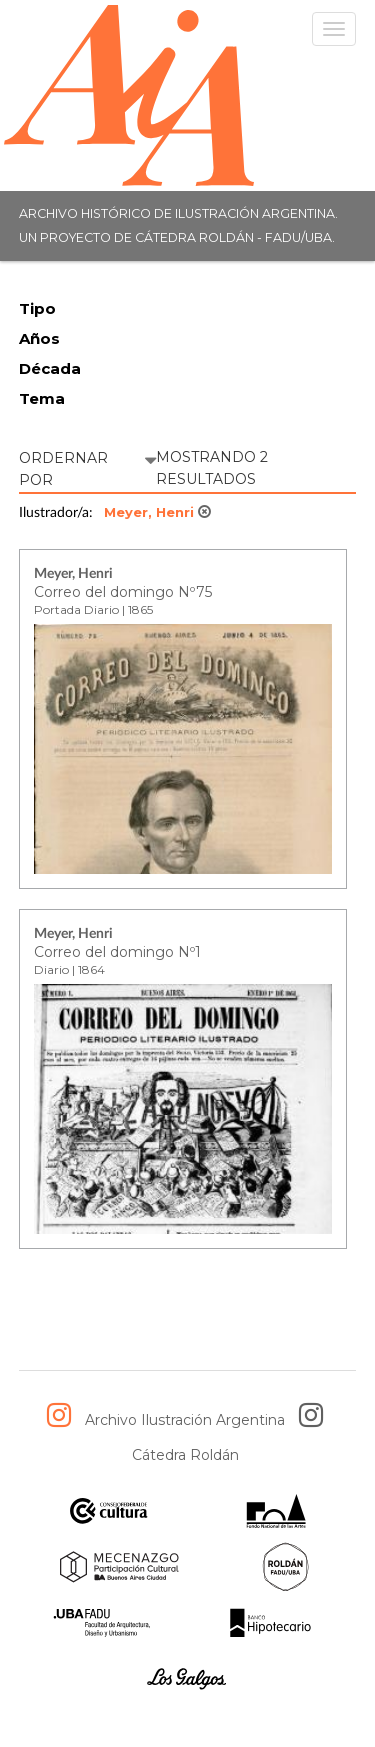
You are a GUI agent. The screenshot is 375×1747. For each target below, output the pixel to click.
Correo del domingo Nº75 (123, 592)
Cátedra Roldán (185, 1455)
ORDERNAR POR (87, 467)
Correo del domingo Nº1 (117, 952)
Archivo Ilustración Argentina (185, 1420)
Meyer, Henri (157, 512)
